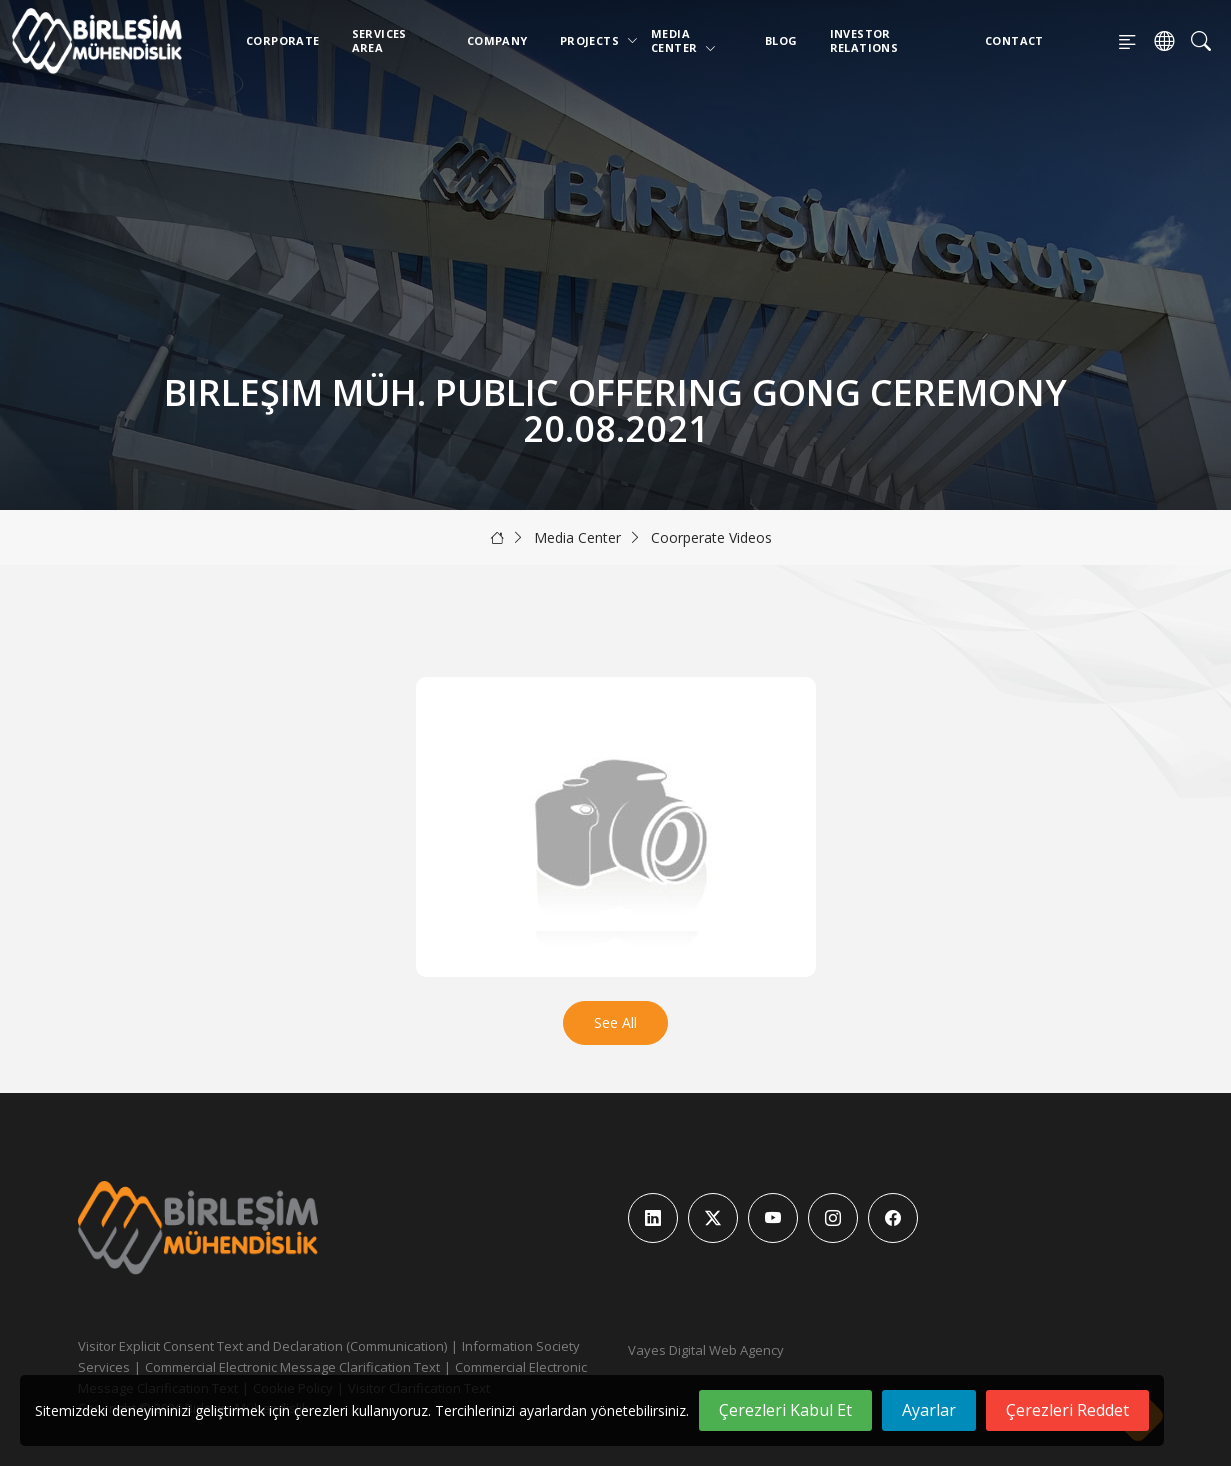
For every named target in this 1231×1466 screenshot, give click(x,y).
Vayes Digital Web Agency (706, 1350)
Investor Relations (864, 40)
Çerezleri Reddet (1067, 1410)
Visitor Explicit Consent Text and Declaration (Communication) (262, 1346)
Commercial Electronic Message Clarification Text (292, 1367)
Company (497, 40)
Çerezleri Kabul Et (785, 1410)
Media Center (684, 40)
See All (615, 1022)
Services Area (379, 40)
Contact (1014, 40)
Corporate (283, 40)
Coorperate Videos (711, 537)
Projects (593, 40)
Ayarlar (929, 1410)
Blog (781, 40)
